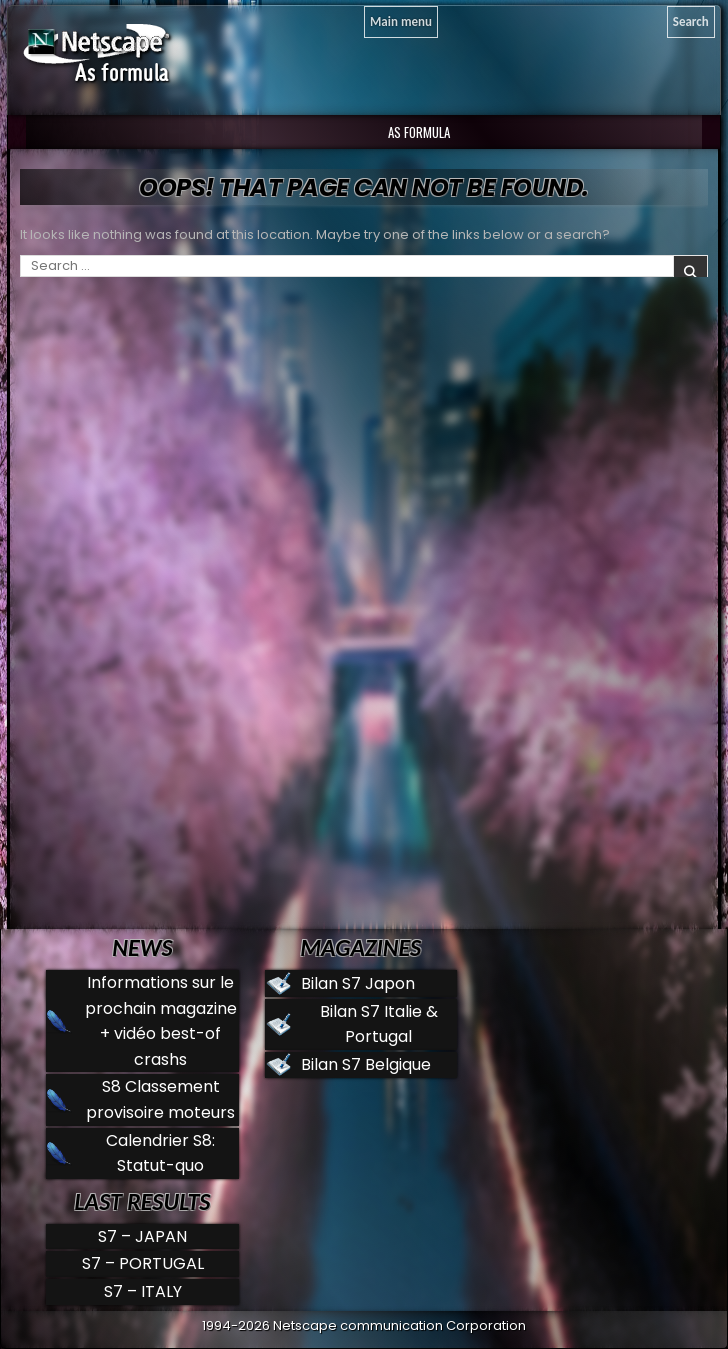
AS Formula (417, 132)
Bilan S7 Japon (358, 983)
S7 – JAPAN (142, 1236)
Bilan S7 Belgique (366, 1064)
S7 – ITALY (143, 1291)
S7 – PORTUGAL (143, 1263)
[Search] (691, 22)
